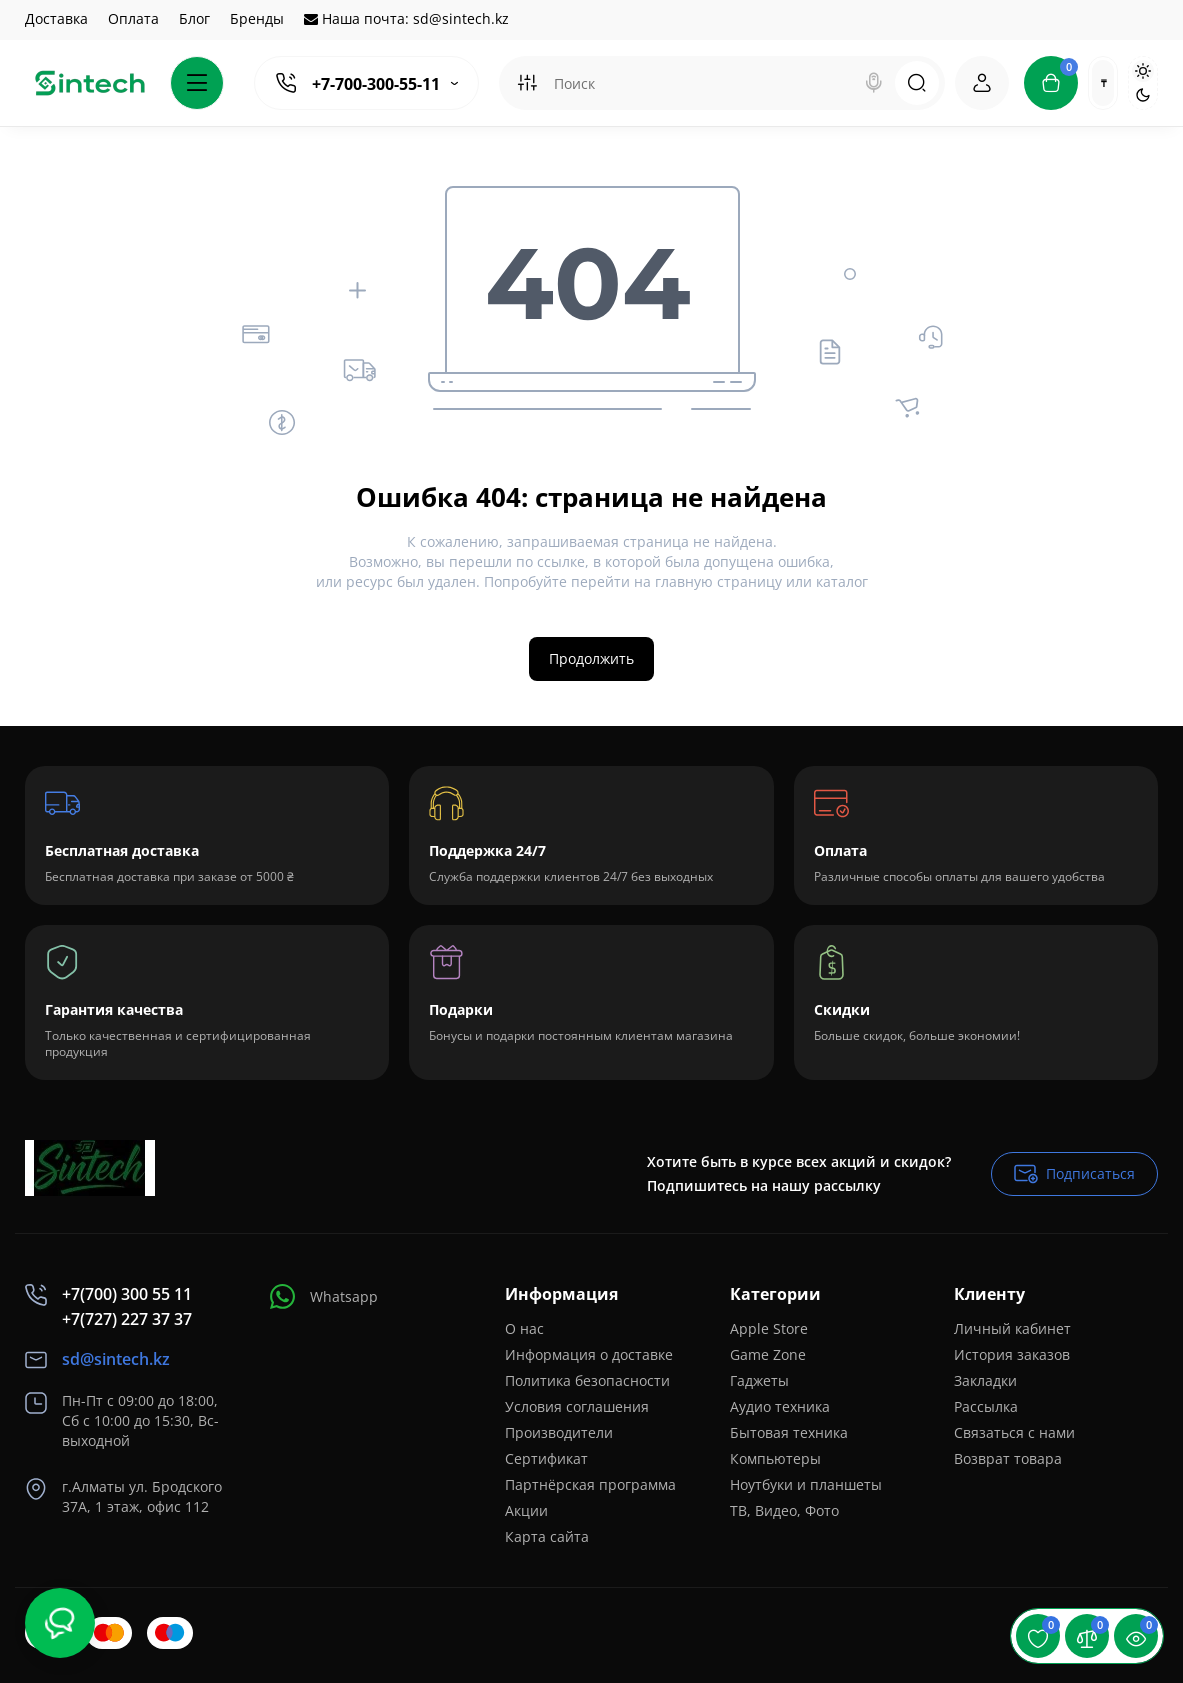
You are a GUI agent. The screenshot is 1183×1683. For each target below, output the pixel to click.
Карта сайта (547, 1536)
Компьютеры (775, 1458)
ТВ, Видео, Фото (784, 1510)
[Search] (874, 83)
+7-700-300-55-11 (376, 84)
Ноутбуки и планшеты (806, 1484)
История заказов (1012, 1354)
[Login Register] (982, 83)
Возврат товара (1008, 1458)
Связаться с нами (1014, 1432)
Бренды (257, 18)
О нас (524, 1328)
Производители (559, 1432)
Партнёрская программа (590, 1484)
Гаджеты (759, 1380)
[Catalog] (197, 83)
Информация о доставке (589, 1354)
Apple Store (769, 1328)
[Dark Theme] (1143, 95)
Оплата (133, 18)
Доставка (56, 18)
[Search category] (527, 83)
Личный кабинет (1012, 1328)
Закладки (985, 1380)
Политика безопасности (587, 1380)
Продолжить (591, 658)
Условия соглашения (577, 1406)
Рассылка (986, 1406)
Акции (526, 1510)
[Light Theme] (1143, 71)
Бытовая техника (789, 1432)
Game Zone (768, 1354)
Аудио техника (780, 1406)
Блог (194, 18)
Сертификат (546, 1458)
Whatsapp (324, 1296)
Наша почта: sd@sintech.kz (406, 18)
